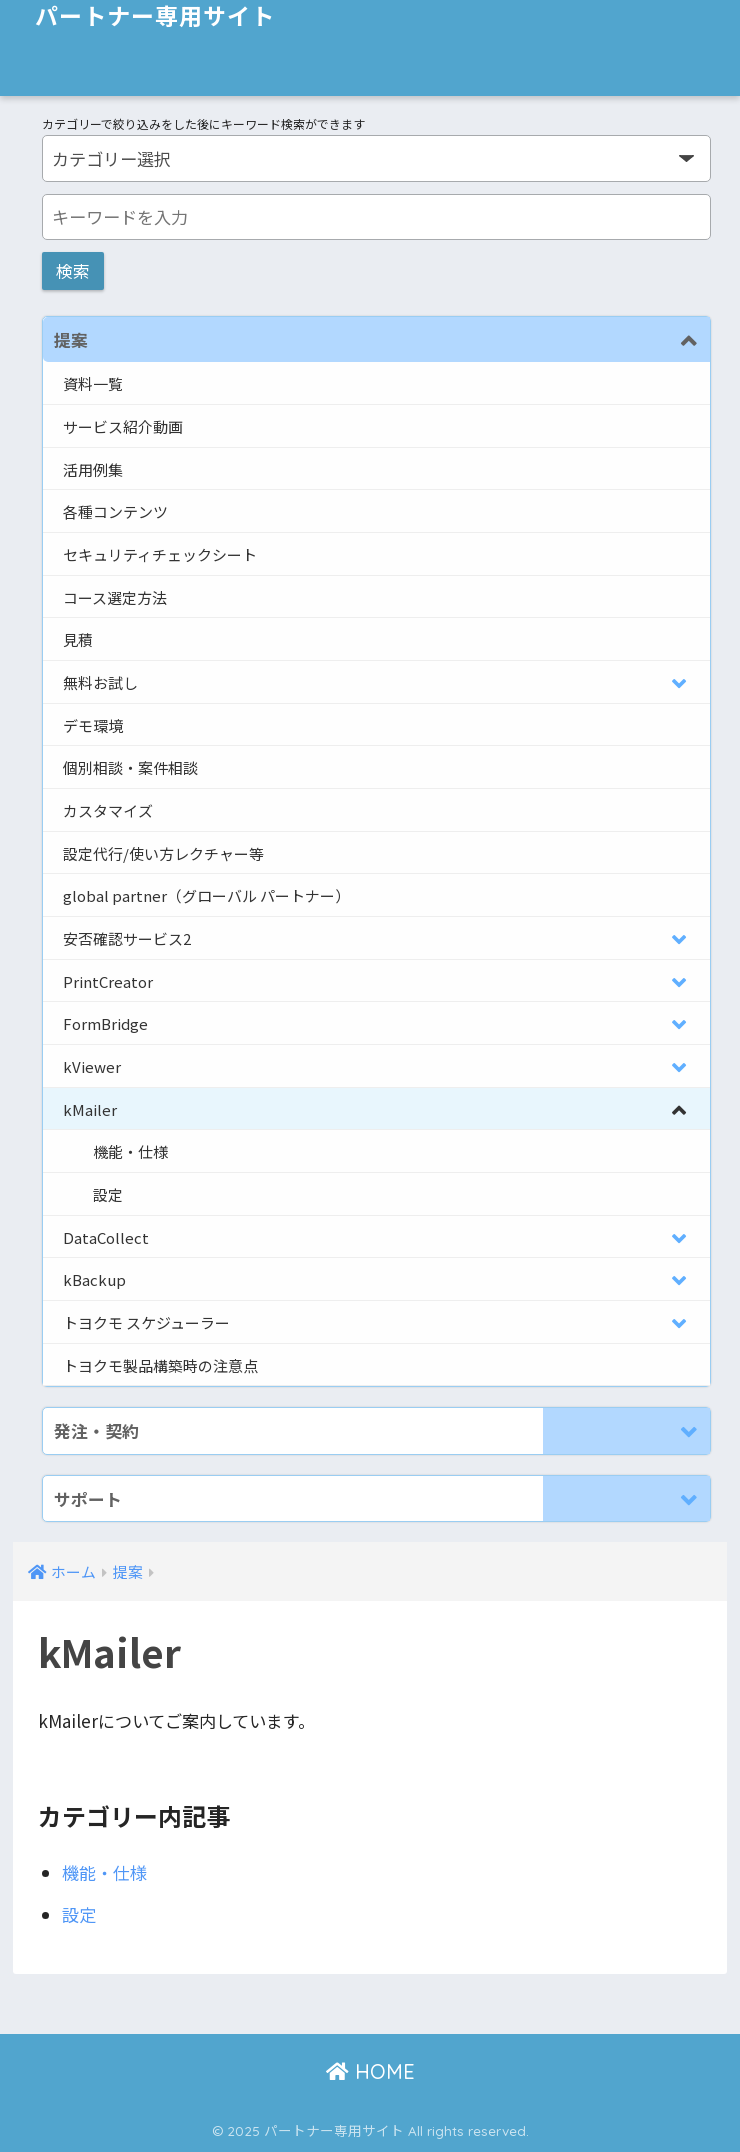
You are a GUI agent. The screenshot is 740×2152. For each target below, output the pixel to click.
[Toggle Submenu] (626, 339)
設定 (79, 1914)
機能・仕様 (104, 1872)
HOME (370, 2071)
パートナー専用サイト (155, 16)
